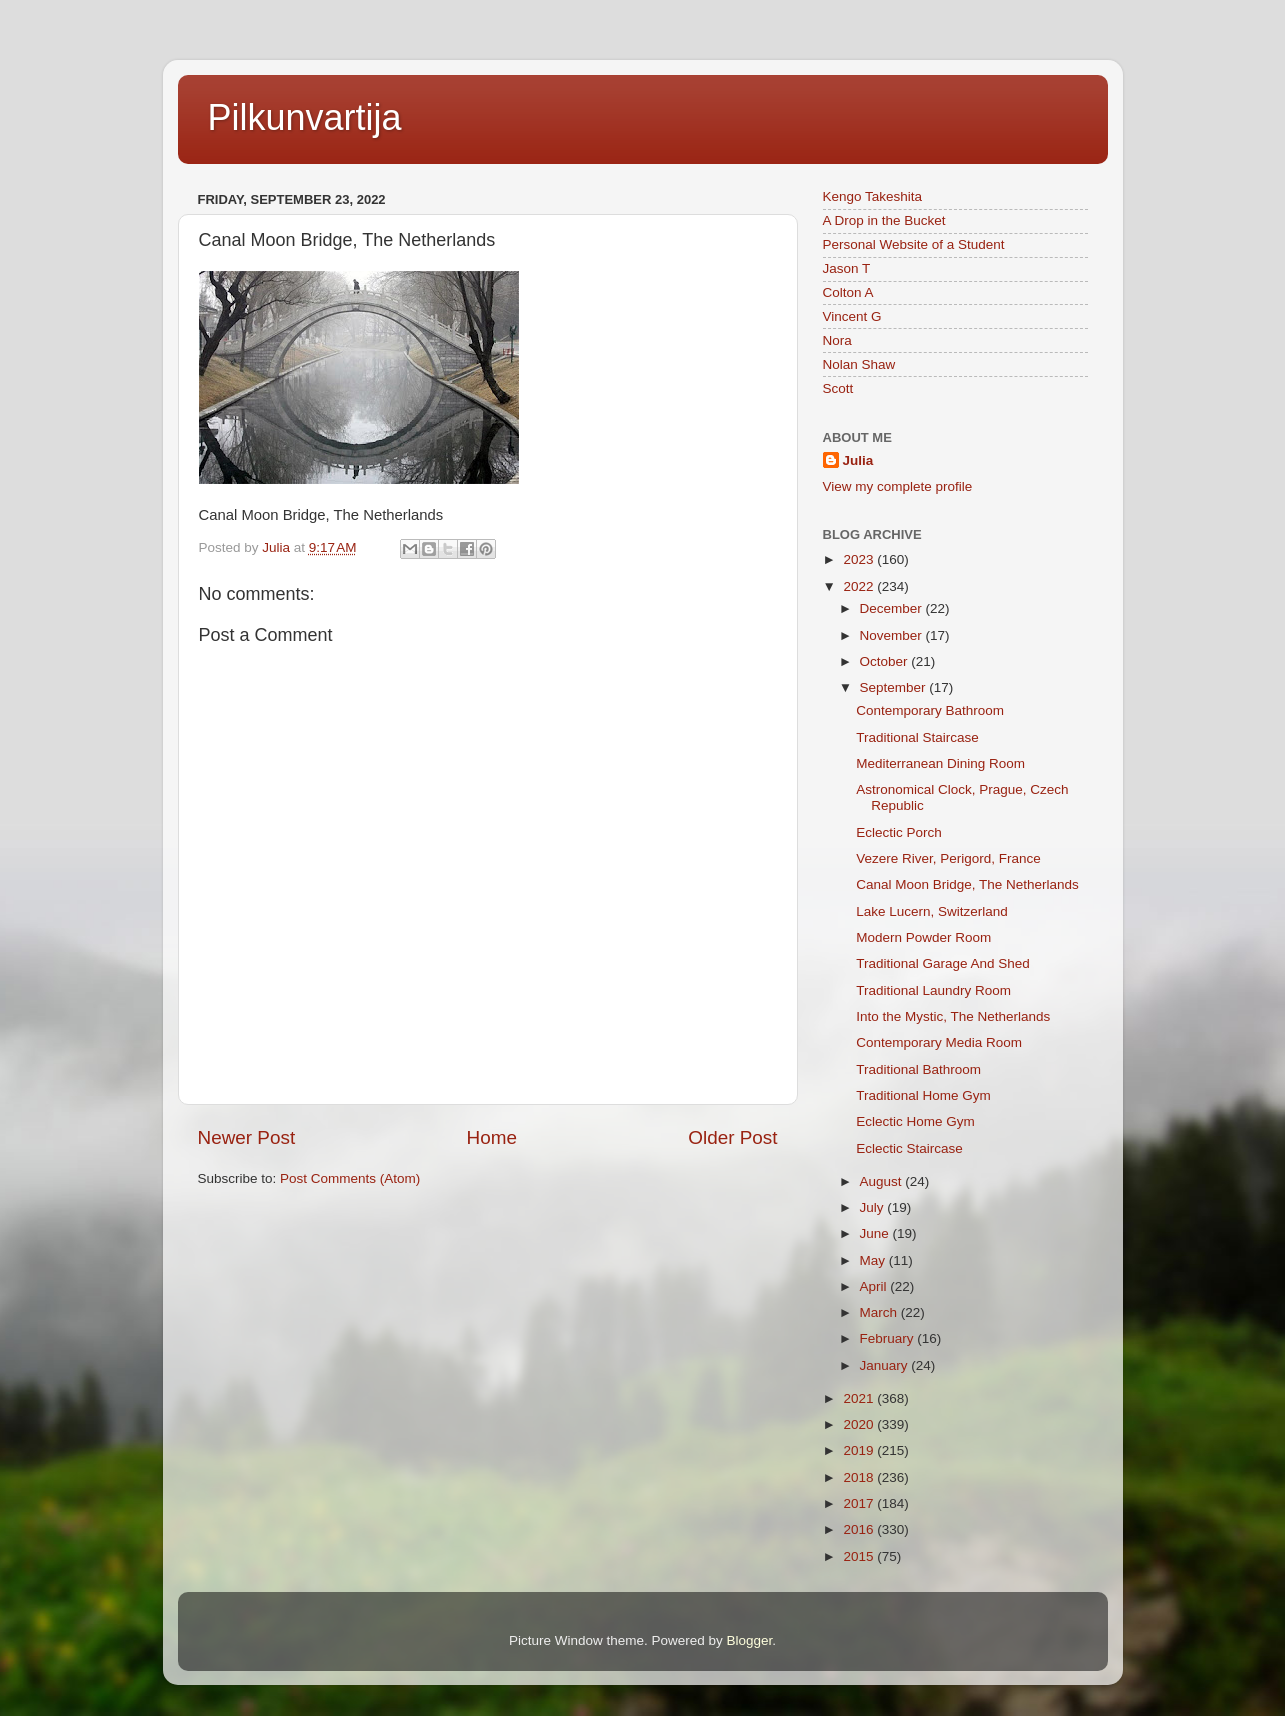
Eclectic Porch (899, 832)
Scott (838, 388)
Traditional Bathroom (918, 1069)
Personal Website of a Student (914, 244)
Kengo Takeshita (873, 196)
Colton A (848, 292)
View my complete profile (898, 486)
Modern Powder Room (923, 937)
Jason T (847, 268)
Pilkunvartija (305, 117)
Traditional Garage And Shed (943, 963)
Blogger (750, 1640)
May (874, 1260)
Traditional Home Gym (923, 1095)
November (893, 635)
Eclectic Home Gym (915, 1121)
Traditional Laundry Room (933, 990)
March (880, 1312)
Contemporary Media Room (939, 1042)
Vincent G (852, 316)
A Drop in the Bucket (884, 220)
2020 (860, 1424)
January (886, 1365)
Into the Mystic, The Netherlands (953, 1016)
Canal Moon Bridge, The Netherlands (967, 884)
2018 (860, 1477)
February (889, 1338)
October (886, 661)
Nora (837, 340)
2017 (860, 1503)
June (876, 1233)
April (875, 1286)
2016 (860, 1529)
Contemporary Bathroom (930, 710)
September (895, 687)
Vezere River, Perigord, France (948, 858)
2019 (860, 1450)
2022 (860, 586)
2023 (860, 559)
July (874, 1207)
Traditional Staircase (917, 737)
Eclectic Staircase (909, 1148)
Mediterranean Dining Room (940, 763)
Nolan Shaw (859, 364)
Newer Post (247, 1137)
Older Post (732, 1137)
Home (492, 1137)
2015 (860, 1556)
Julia (858, 460)
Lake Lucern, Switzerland (932, 911)
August (883, 1181)
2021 (860, 1398)
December (893, 608)
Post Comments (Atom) (350, 1178)
